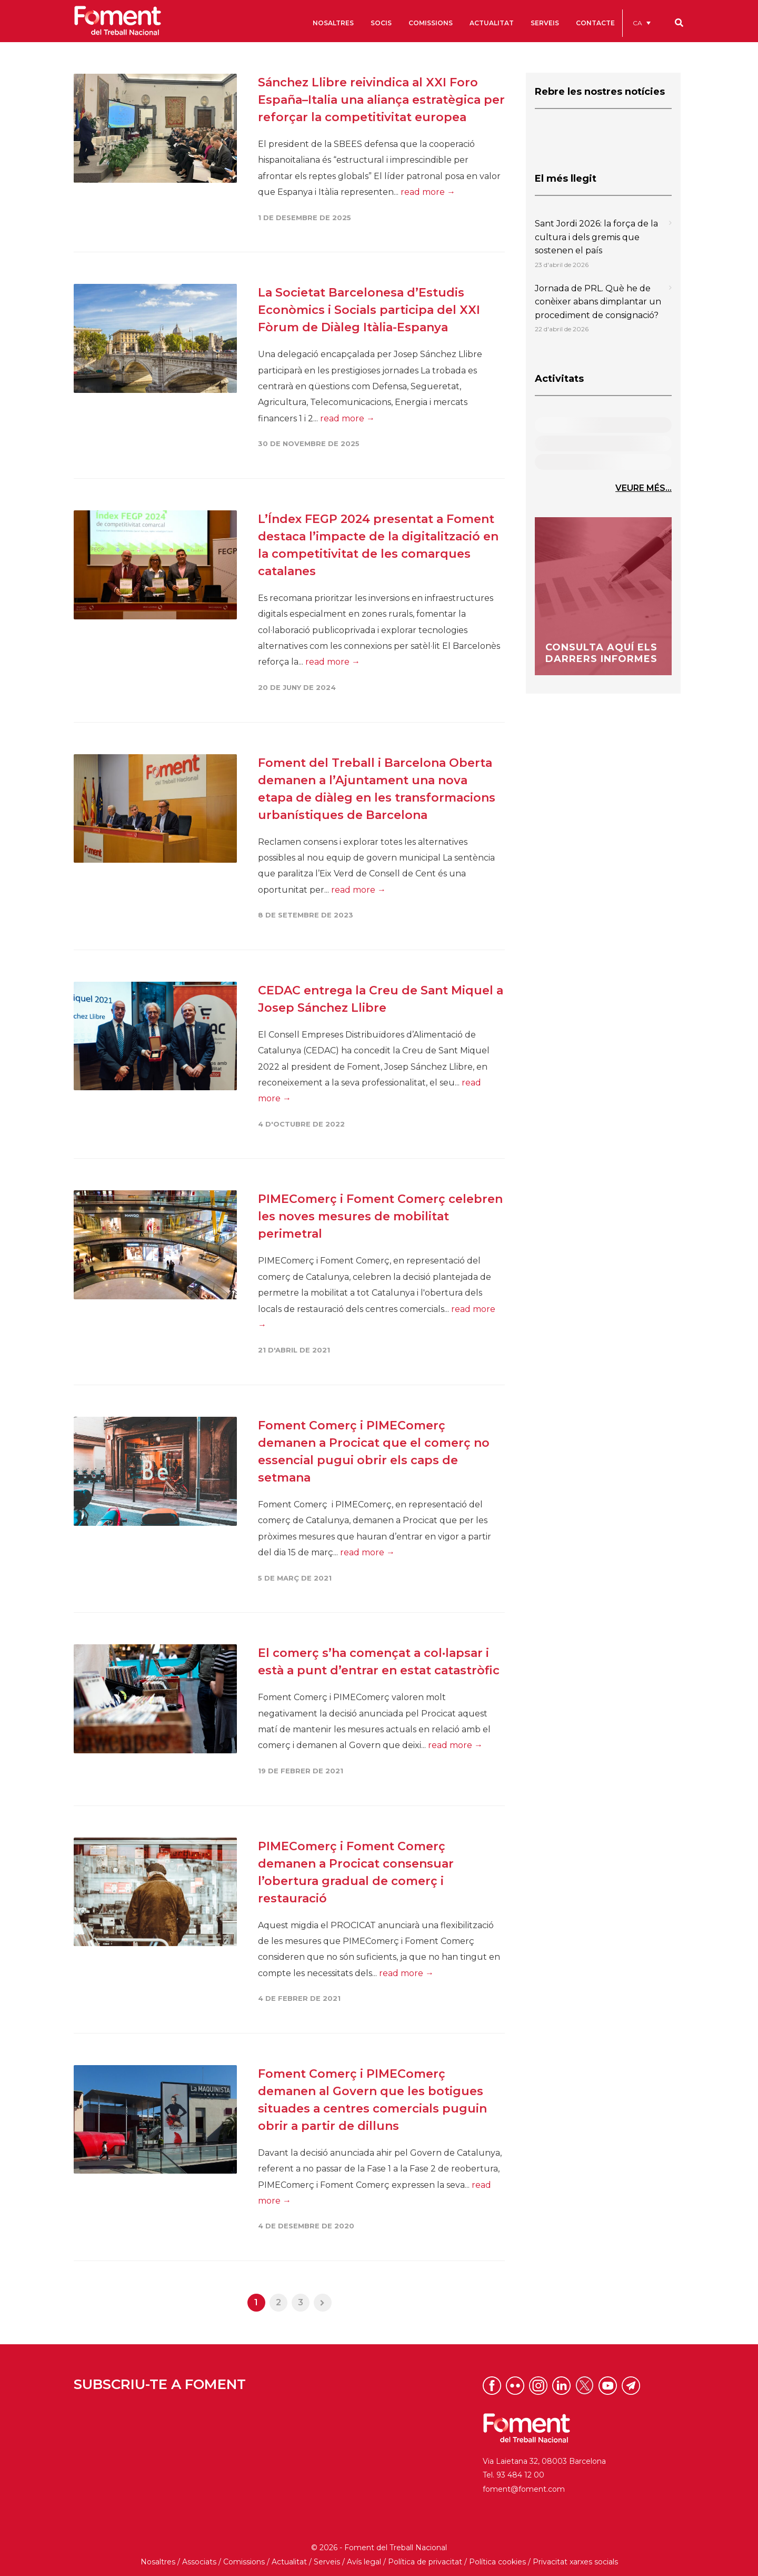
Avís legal (364, 2562)
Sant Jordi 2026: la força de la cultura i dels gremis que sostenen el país (596, 237)
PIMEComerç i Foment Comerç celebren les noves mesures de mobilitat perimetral (380, 1216)
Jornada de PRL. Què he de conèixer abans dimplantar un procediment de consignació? (598, 301)
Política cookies (497, 2562)
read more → (428, 192)
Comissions (244, 2562)
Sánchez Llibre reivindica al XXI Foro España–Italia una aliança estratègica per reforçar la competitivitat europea (381, 99)
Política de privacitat (425, 2562)
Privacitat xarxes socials (575, 2562)
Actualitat (289, 2562)
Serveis (327, 2562)
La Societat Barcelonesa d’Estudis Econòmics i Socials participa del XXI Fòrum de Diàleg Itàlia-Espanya (369, 309)
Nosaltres (158, 2562)
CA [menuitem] (637, 23)
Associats (199, 2562)
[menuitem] (641, 22)
